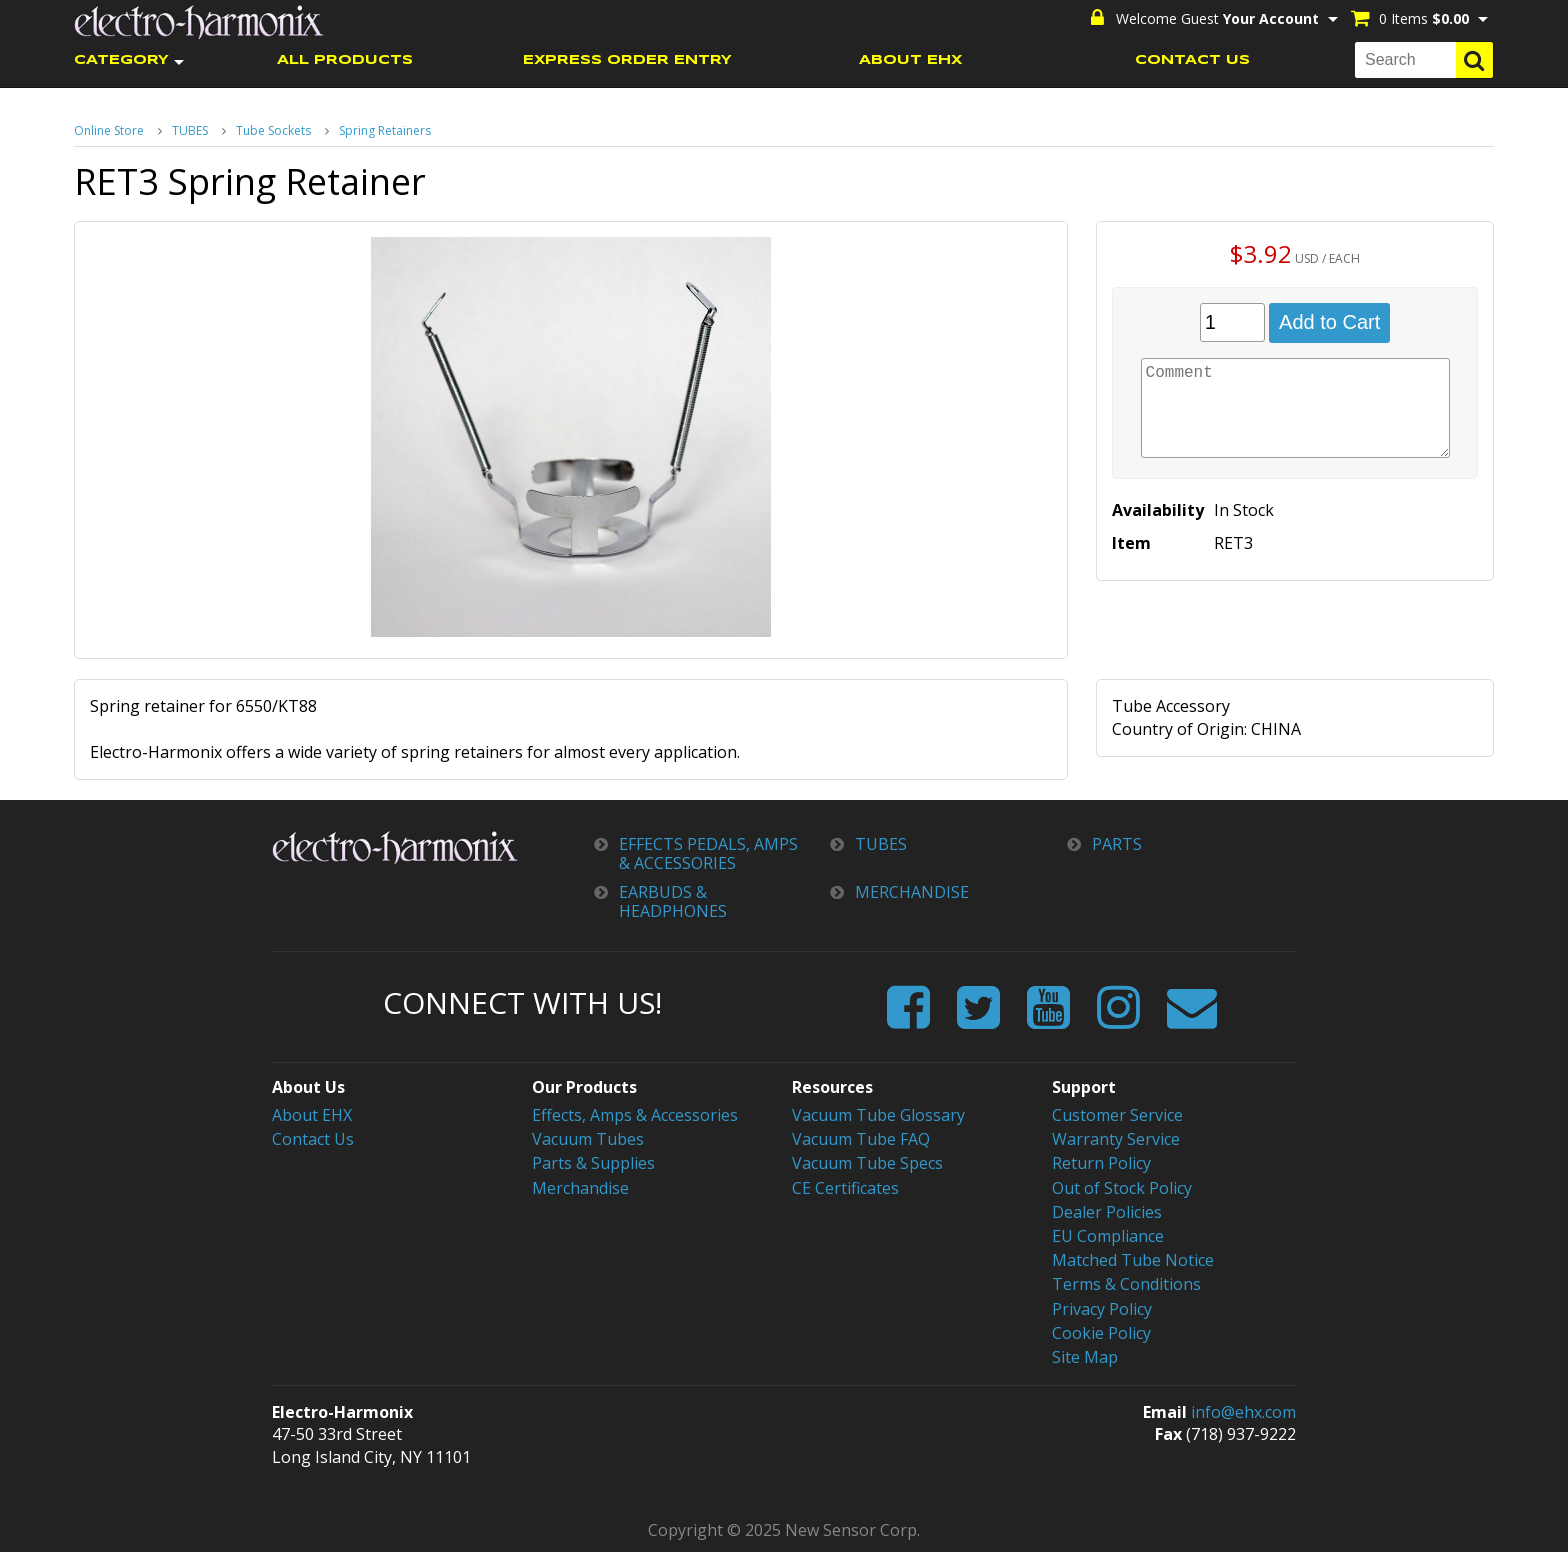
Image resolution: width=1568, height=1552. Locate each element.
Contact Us (313, 1139)
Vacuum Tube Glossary (878, 1115)
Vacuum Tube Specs (867, 1163)
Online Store (109, 130)
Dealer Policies (1107, 1212)
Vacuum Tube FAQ (861, 1139)
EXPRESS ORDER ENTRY (627, 60)
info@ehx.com (1243, 1412)
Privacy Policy (1102, 1309)
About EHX (312, 1115)
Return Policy (1101, 1163)
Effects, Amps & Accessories (635, 1115)
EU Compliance (1108, 1236)
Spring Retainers (385, 130)
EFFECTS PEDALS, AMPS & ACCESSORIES (708, 854)
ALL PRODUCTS (345, 60)
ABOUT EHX (910, 60)
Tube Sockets (273, 130)
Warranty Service (1116, 1139)
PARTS (1117, 844)
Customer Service (1117, 1115)
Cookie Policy (1101, 1333)
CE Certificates (845, 1188)
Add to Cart (1329, 322)
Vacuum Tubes (588, 1139)
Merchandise (580, 1188)
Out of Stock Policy (1122, 1188)
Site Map (1085, 1357)
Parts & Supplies (593, 1163)
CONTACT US (1192, 60)
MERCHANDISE (912, 892)
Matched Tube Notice (1133, 1260)
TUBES (190, 130)
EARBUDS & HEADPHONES (673, 902)
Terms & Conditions (1126, 1284)
